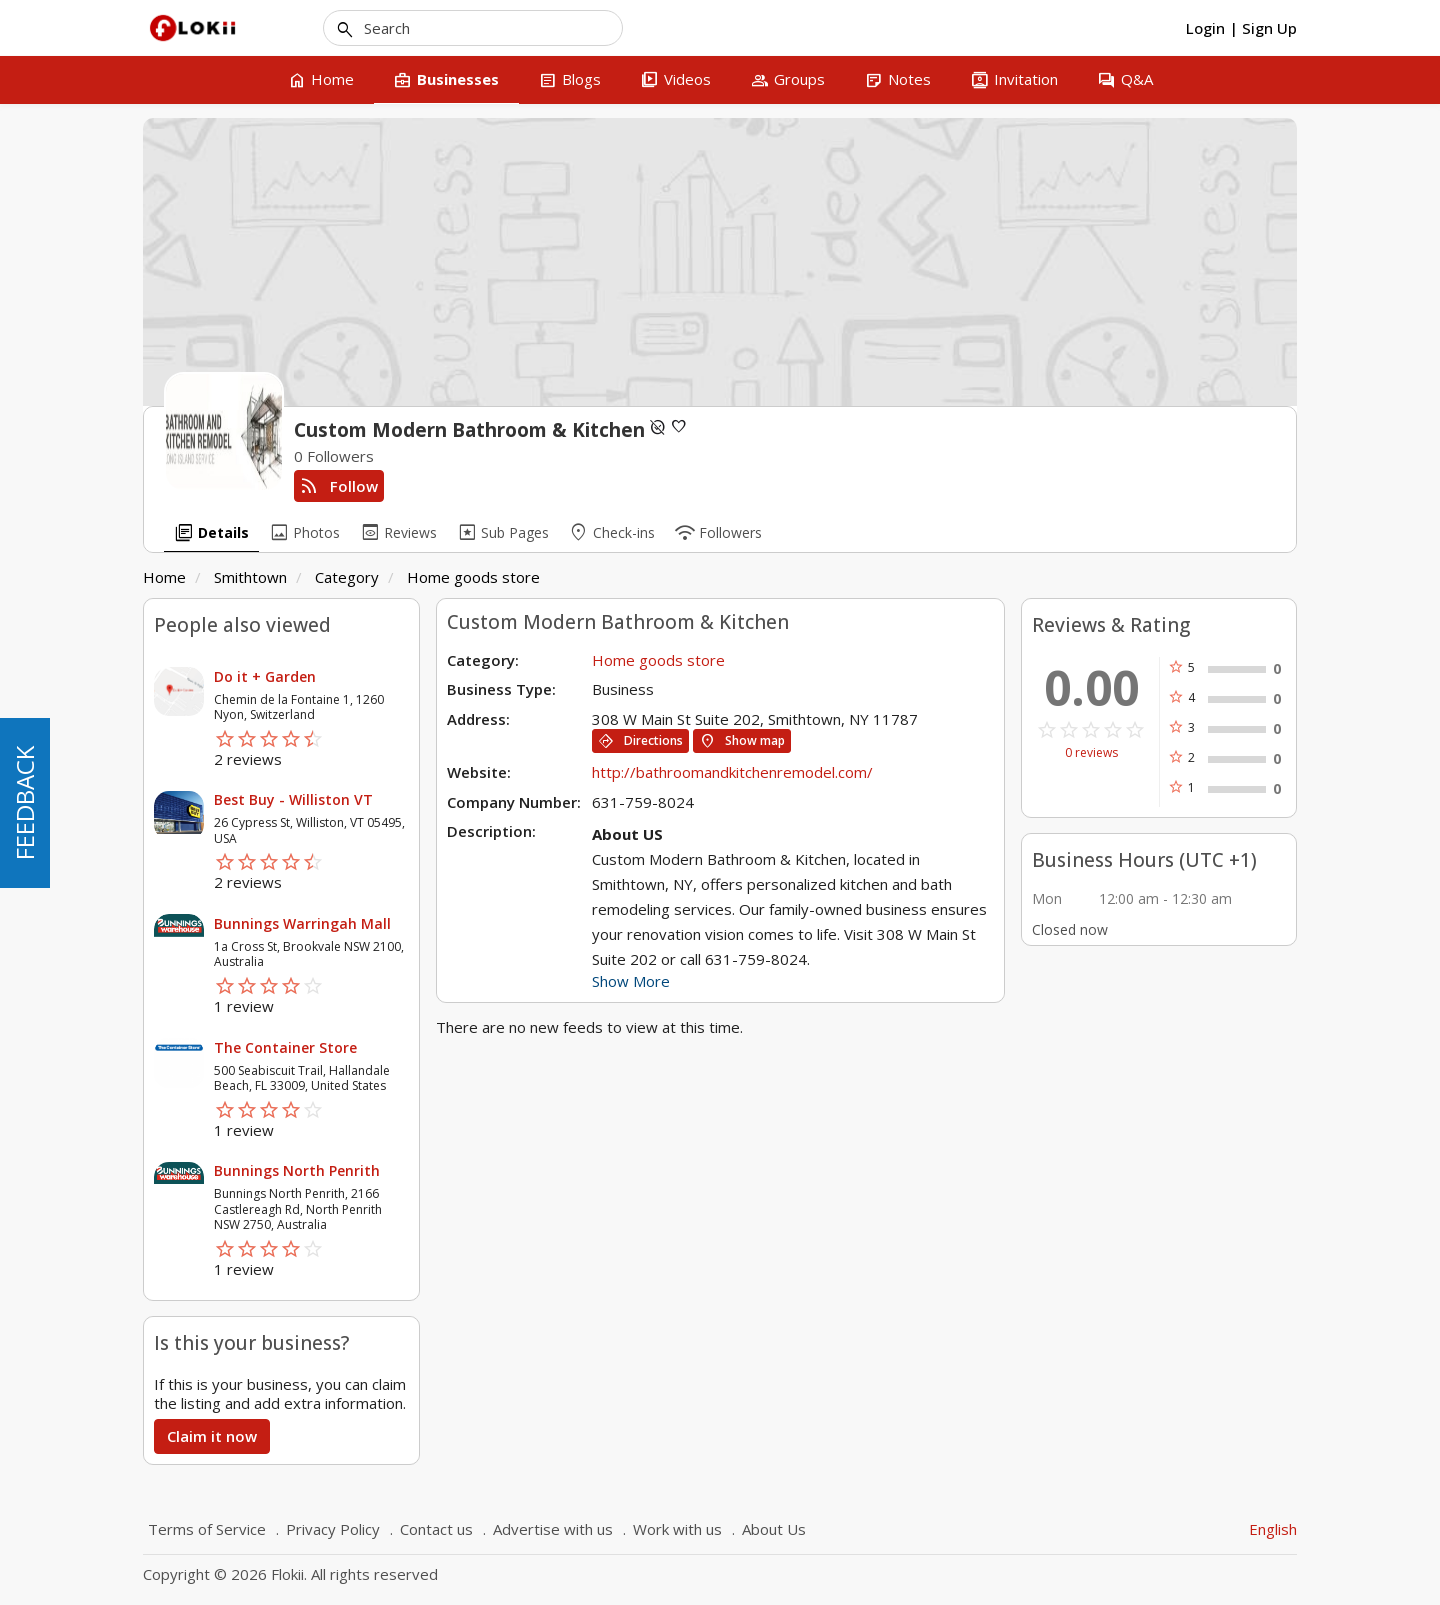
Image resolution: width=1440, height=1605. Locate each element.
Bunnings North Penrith (297, 1170)
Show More (631, 981)
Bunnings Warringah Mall (302, 923)
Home (164, 577)
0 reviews (1091, 753)
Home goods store (473, 577)
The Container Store (285, 1047)
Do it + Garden (265, 676)
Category (347, 577)
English (1273, 1529)
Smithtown (250, 577)
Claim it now (212, 1436)
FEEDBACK (24, 803)
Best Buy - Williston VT (293, 799)
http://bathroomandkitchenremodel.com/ (732, 772)
